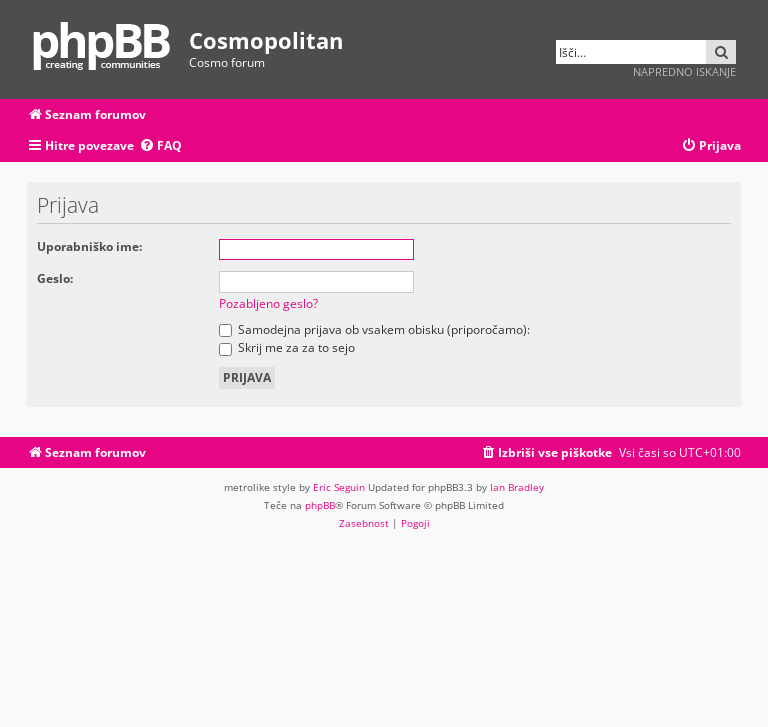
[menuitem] (160, 146)
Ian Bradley (517, 487)
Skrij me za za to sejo (287, 347)
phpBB (320, 505)
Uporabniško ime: (89, 246)
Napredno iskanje (684, 71)
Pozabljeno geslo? (268, 303)
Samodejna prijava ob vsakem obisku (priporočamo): (374, 329)
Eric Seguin (339, 487)
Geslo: (55, 278)
